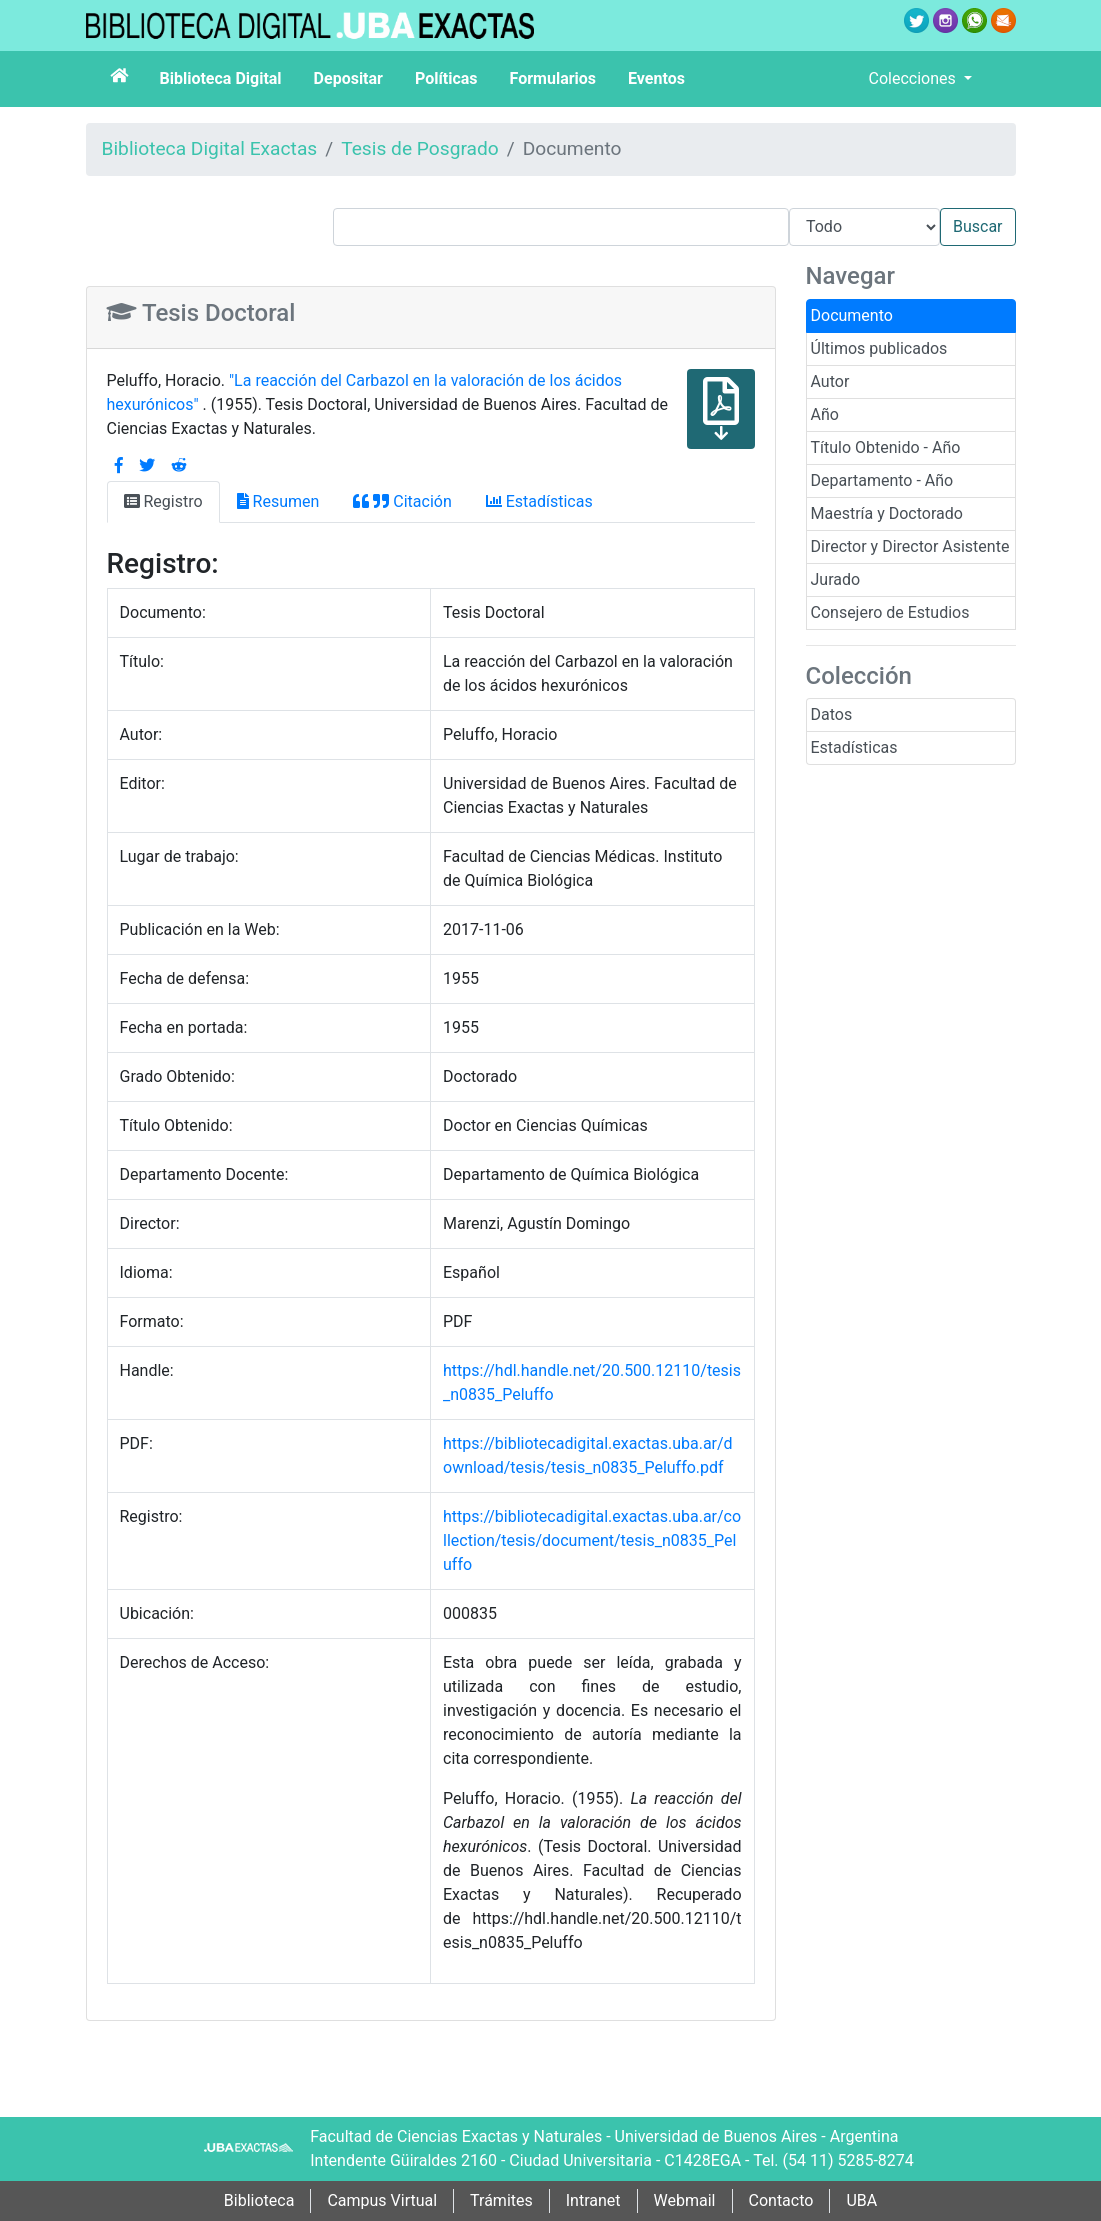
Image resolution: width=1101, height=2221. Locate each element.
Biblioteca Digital (221, 78)
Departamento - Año (882, 480)
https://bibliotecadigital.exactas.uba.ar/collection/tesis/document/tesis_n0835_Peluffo (592, 1540)
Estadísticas (854, 747)
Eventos (656, 78)
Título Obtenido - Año (886, 447)
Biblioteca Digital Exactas (210, 148)
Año (825, 414)
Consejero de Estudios (890, 612)
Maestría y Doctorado (887, 513)
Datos (832, 714)
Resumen (278, 501)
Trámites (501, 2200)
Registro (163, 501)
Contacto (781, 2200)
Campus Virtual (382, 2200)
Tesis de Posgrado (420, 148)
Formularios (553, 78)
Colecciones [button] (914, 78)
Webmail (685, 2200)
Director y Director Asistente (910, 546)
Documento (852, 315)
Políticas (446, 78)
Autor (830, 381)
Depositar (348, 78)
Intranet (593, 2200)
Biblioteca (259, 2200)
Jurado (836, 579)
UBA (861, 2200)
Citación (402, 501)
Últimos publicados (879, 348)
